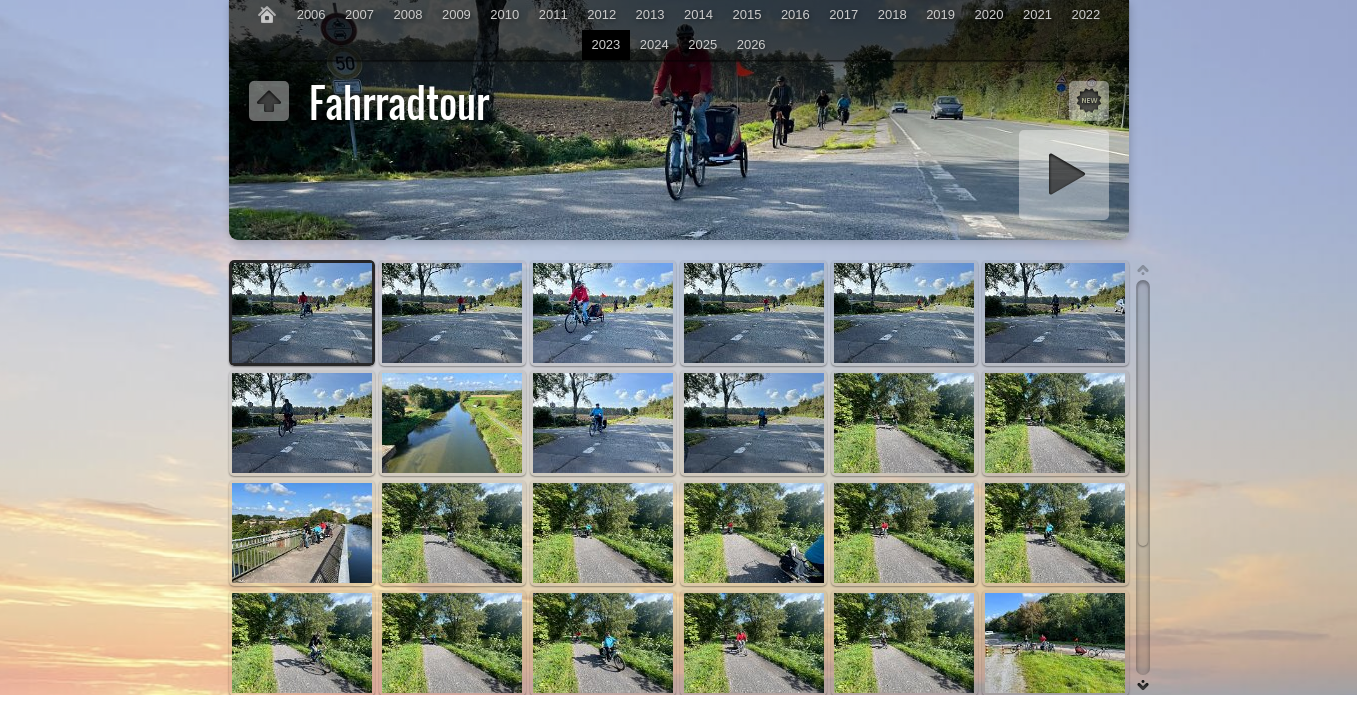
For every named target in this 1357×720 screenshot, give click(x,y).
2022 (1085, 14)
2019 (940, 14)
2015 (746, 14)
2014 (698, 14)
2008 (408, 14)
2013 (650, 14)
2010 (504, 14)
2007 (359, 14)
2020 (989, 14)
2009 (456, 14)
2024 (654, 44)
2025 (702, 44)
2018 (892, 14)
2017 (843, 14)
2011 (553, 14)
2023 (605, 44)
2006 (311, 14)
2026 (751, 44)
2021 (1037, 14)
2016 (795, 14)
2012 (601, 14)
